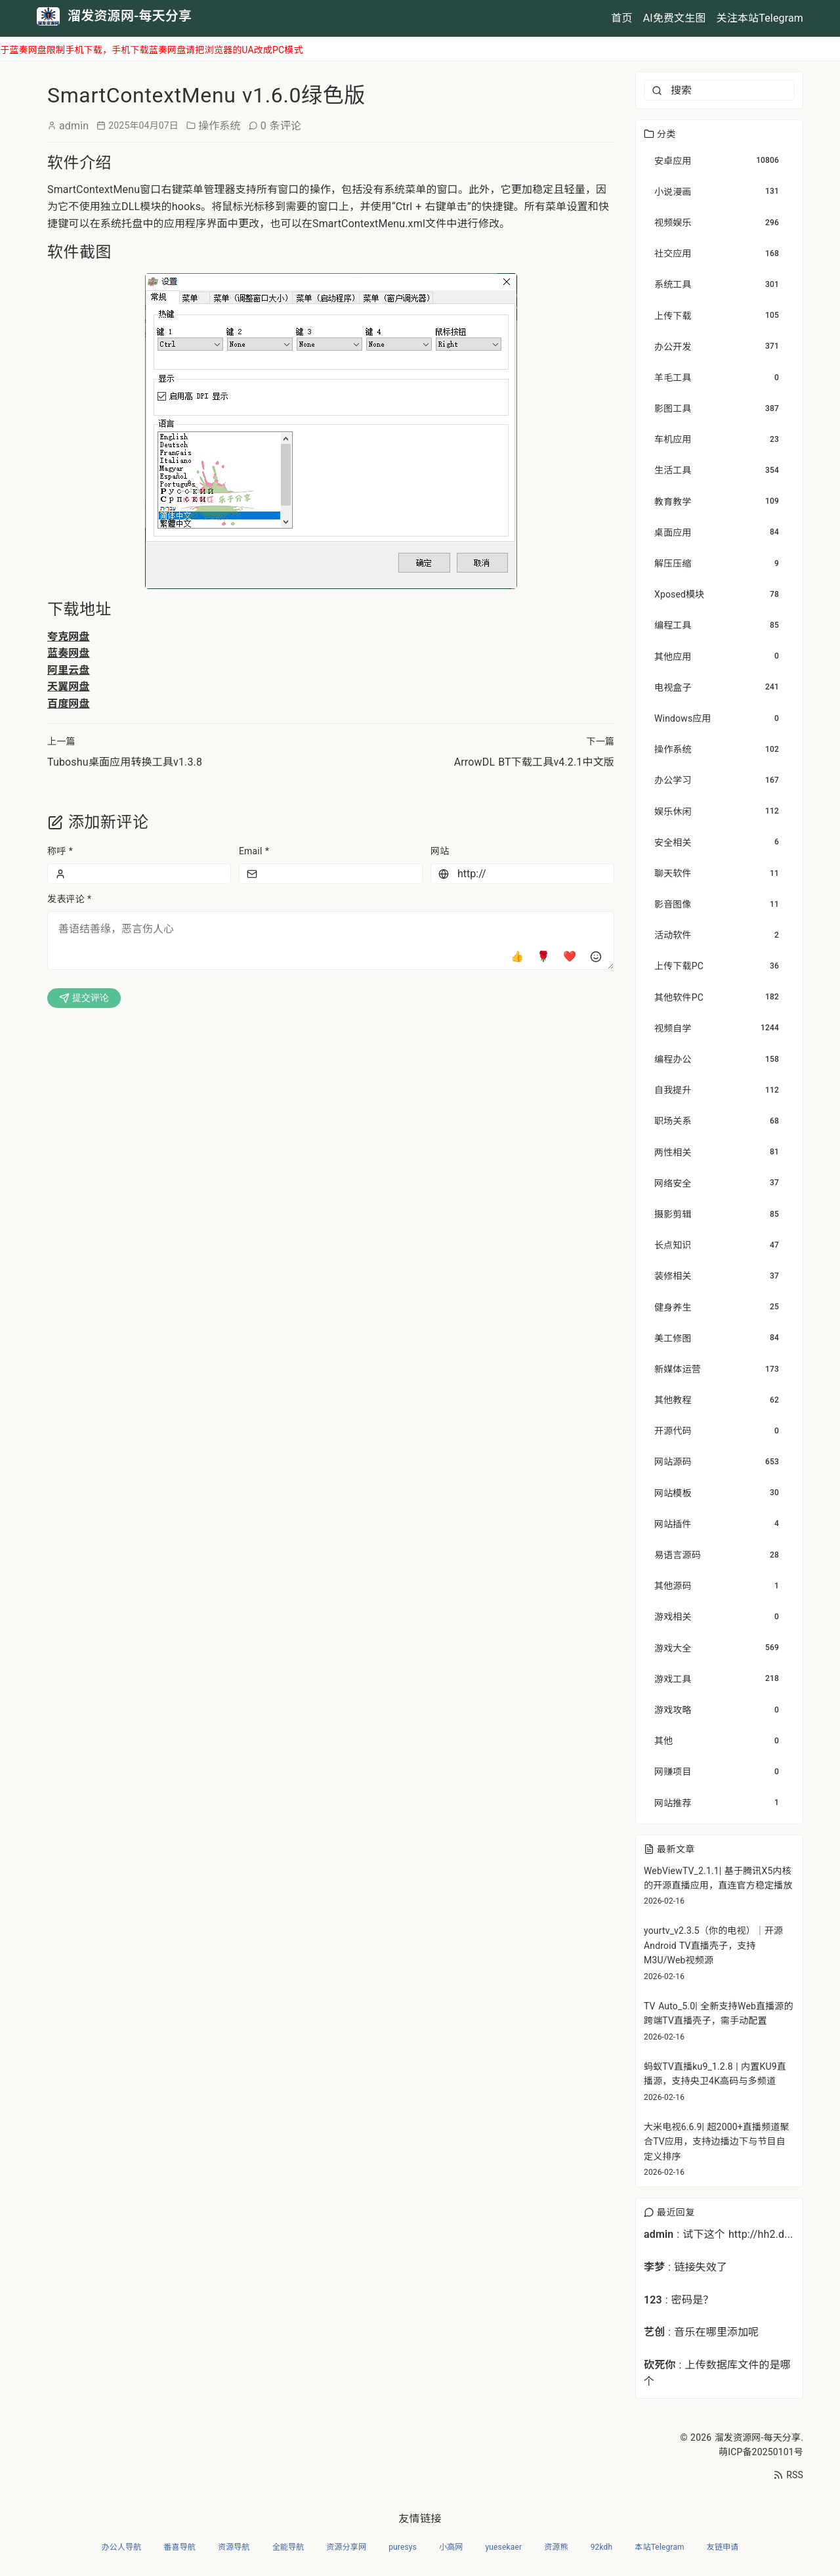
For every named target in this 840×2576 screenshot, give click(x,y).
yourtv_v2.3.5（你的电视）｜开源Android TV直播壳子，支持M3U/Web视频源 (713, 1945)
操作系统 (219, 126)
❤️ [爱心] (569, 956)
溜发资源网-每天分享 (758, 2437)
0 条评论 (281, 126)
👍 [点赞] (517, 956)
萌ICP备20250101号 (761, 2452)
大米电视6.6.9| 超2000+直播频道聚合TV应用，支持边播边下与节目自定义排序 (716, 2142)
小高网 (451, 2547)
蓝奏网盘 (68, 653)
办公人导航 (122, 2547)
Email (254, 851)
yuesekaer (503, 2547)
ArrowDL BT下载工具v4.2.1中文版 (534, 762)
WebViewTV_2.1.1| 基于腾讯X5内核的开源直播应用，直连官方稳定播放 (718, 1878)
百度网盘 (68, 703)
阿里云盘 (68, 670)
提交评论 (84, 997)
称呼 (60, 851)
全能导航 (288, 2547)
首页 (621, 18)
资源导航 (234, 2547)
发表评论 (69, 899)
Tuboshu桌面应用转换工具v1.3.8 (124, 762)
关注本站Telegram (760, 18)
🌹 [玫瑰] (543, 956)
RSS (788, 2475)
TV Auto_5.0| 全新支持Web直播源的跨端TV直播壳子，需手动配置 (718, 2013)
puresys (402, 2547)
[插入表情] (595, 956)
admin (74, 126)
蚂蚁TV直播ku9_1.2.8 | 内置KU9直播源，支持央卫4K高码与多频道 (715, 2073)
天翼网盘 (68, 686)
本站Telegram (659, 2547)
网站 (439, 851)
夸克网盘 (68, 636)
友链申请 (723, 2547)
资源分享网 (346, 2547)
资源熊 (556, 2547)
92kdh (602, 2547)
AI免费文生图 (674, 18)
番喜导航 (179, 2547)
